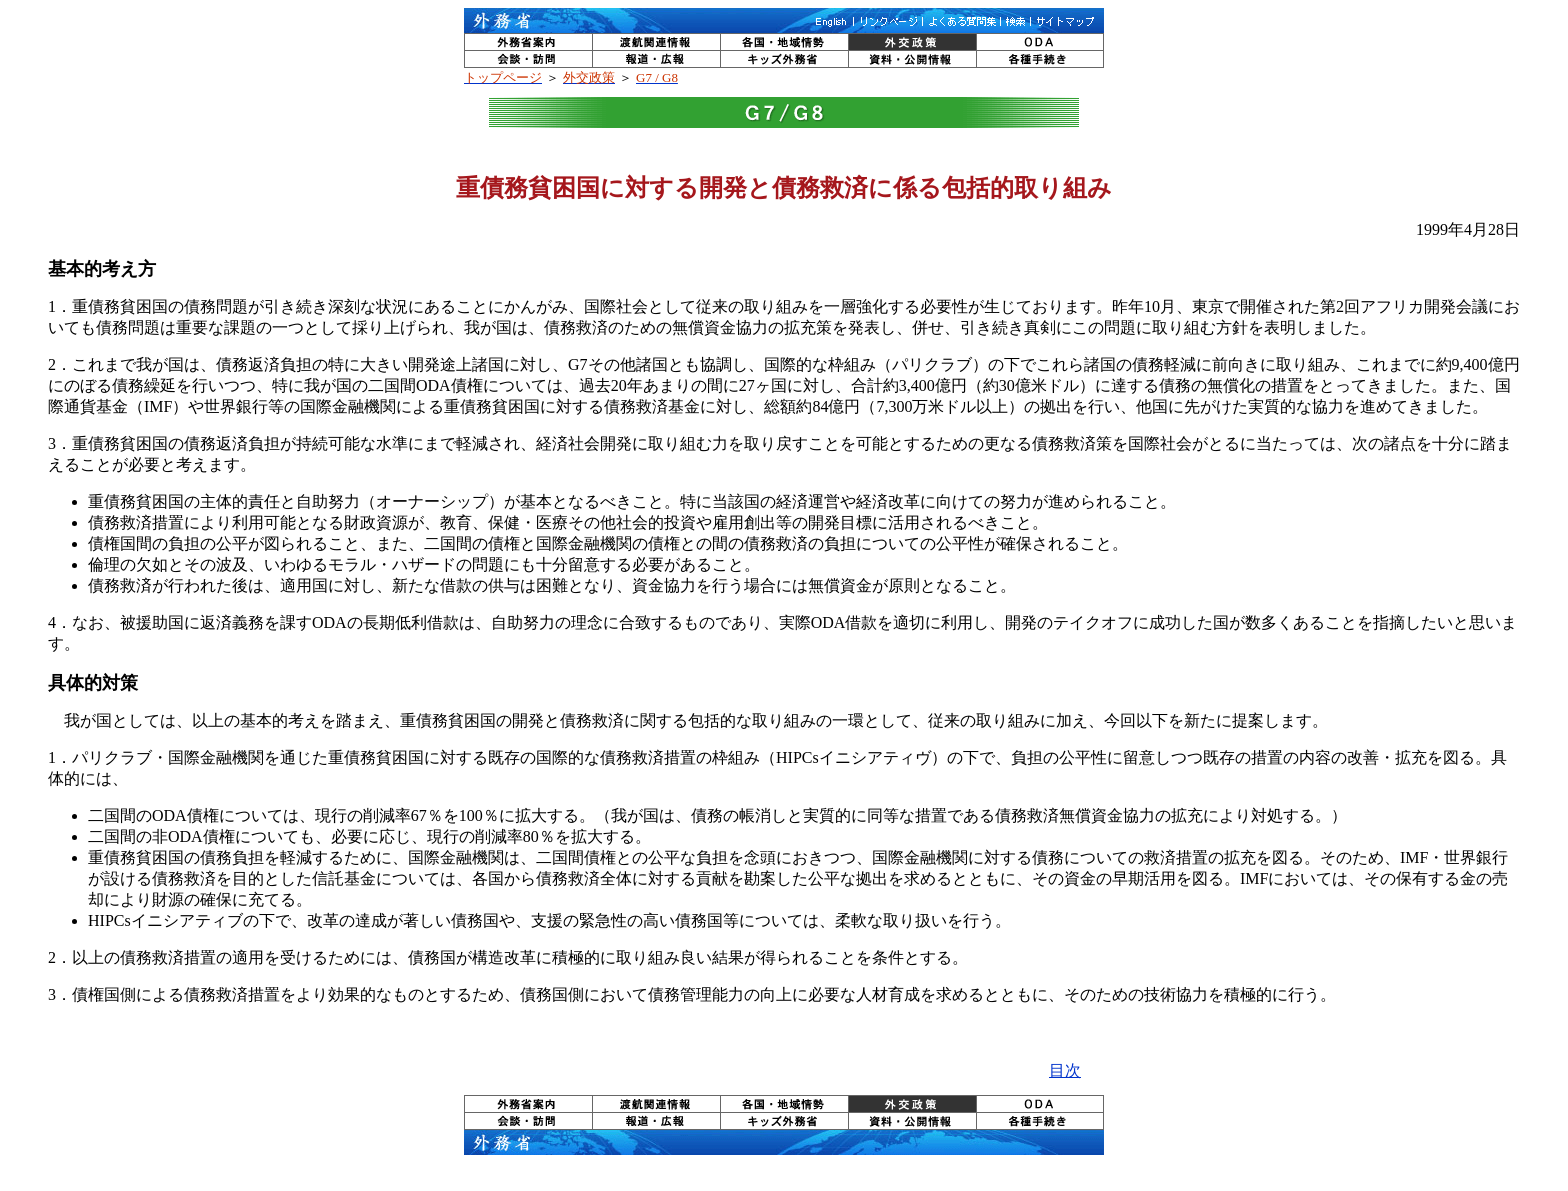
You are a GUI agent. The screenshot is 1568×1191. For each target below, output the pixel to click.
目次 (1065, 1070)
